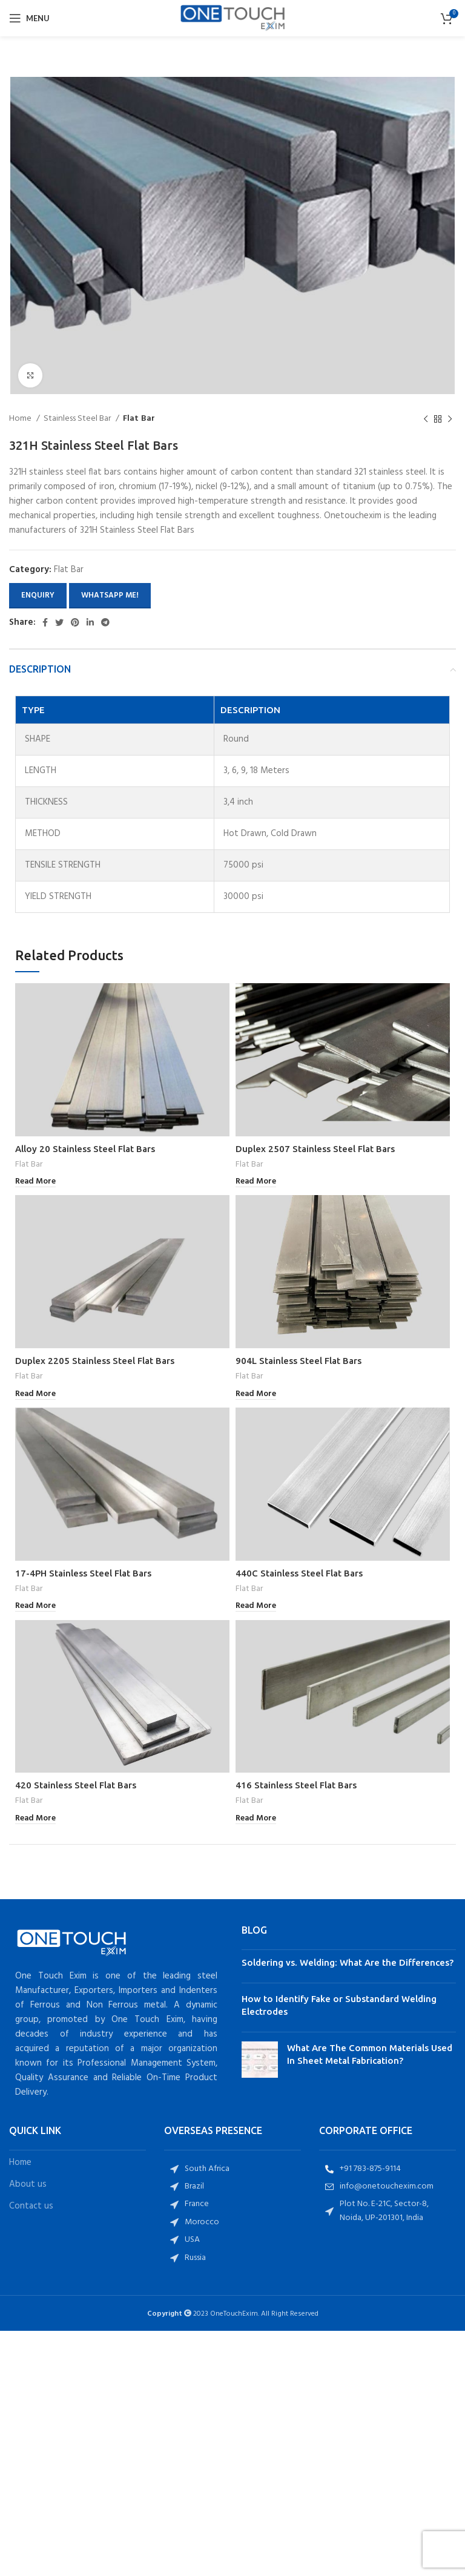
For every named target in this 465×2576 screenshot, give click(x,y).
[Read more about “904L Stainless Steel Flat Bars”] (256, 1394)
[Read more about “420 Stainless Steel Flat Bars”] (35, 1819)
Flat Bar (139, 419)
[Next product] (450, 419)
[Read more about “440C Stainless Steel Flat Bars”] (256, 1606)
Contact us (31, 2206)
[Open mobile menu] (29, 18)
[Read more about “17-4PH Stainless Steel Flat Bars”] (35, 1606)
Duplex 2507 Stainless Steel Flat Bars (315, 1149)
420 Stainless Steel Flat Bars (75, 1785)
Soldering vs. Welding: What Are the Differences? (347, 1962)
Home (21, 419)
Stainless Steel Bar (78, 419)
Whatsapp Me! (110, 595)
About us (28, 2184)
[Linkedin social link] (90, 622)
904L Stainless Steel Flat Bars (298, 1361)
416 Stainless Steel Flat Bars (296, 1785)
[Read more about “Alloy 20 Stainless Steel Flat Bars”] (35, 1182)
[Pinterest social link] (75, 622)
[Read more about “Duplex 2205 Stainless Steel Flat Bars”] (35, 1394)
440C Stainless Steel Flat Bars (299, 1573)
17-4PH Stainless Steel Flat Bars (83, 1573)
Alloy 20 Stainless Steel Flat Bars (85, 1149)
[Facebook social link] (45, 622)
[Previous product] (426, 419)
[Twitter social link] (59, 622)
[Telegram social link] (105, 622)
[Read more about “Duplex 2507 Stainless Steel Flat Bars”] (256, 1182)
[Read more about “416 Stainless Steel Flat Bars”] (256, 1819)
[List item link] (232, 2169)
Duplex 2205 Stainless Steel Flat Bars (94, 1361)
